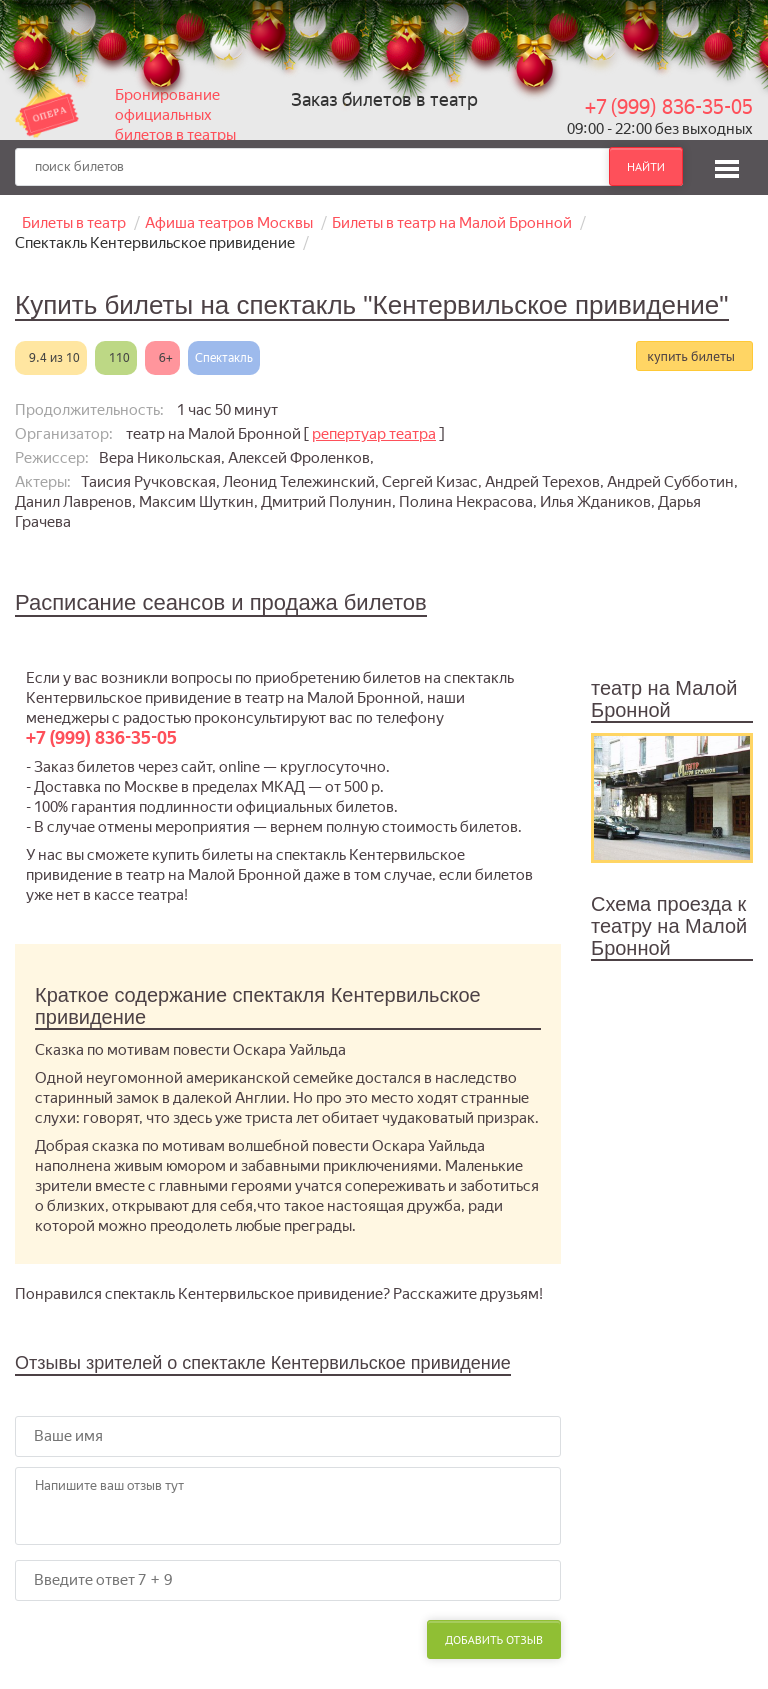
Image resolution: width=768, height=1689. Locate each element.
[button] (727, 166)
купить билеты (691, 356)
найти (646, 166)
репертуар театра (374, 434)
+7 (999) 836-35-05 (669, 107)
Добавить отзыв (494, 1639)
